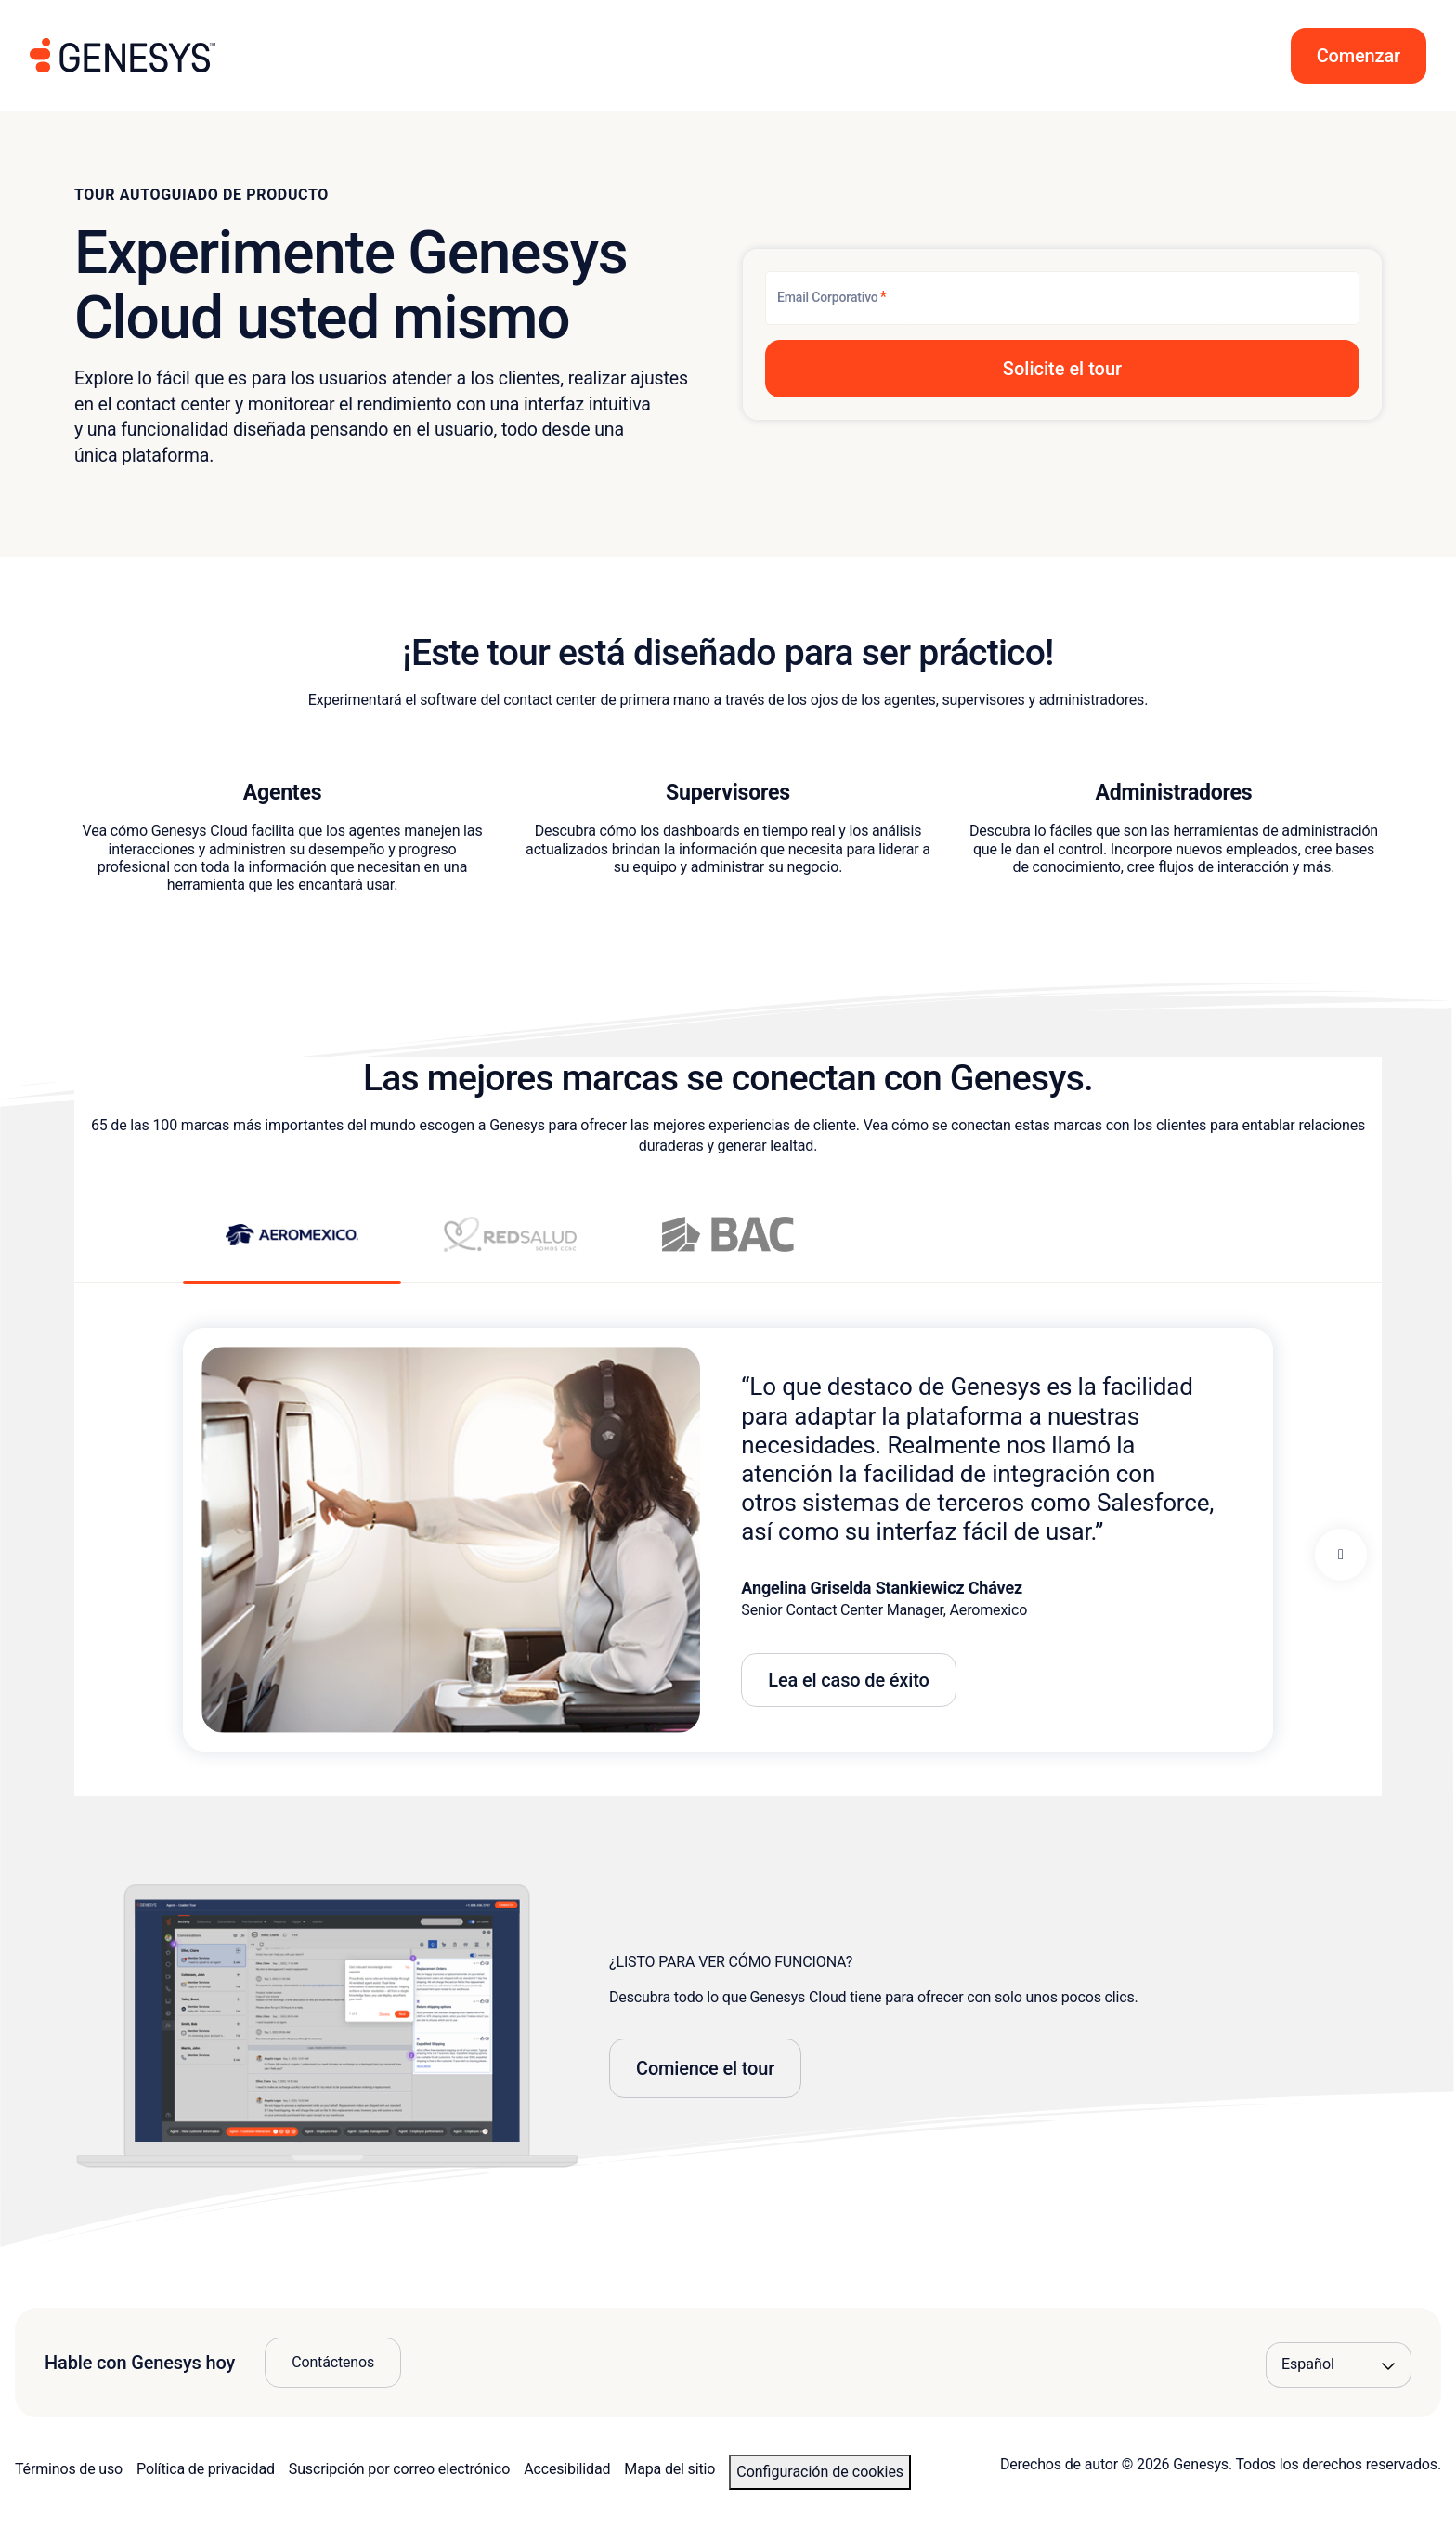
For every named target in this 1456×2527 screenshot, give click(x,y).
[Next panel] (1341, 1555)
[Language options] (1338, 2364)
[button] (1358, 56)
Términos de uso (69, 2469)
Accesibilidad (567, 2469)
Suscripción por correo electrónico (399, 2469)
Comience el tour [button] (705, 2068)
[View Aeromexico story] (292, 1248)
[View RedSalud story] (510, 1250)
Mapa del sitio (669, 2469)
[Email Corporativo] (1062, 298)
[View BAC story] (728, 1249)
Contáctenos (333, 2362)
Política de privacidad (205, 2469)
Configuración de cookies (820, 2472)
